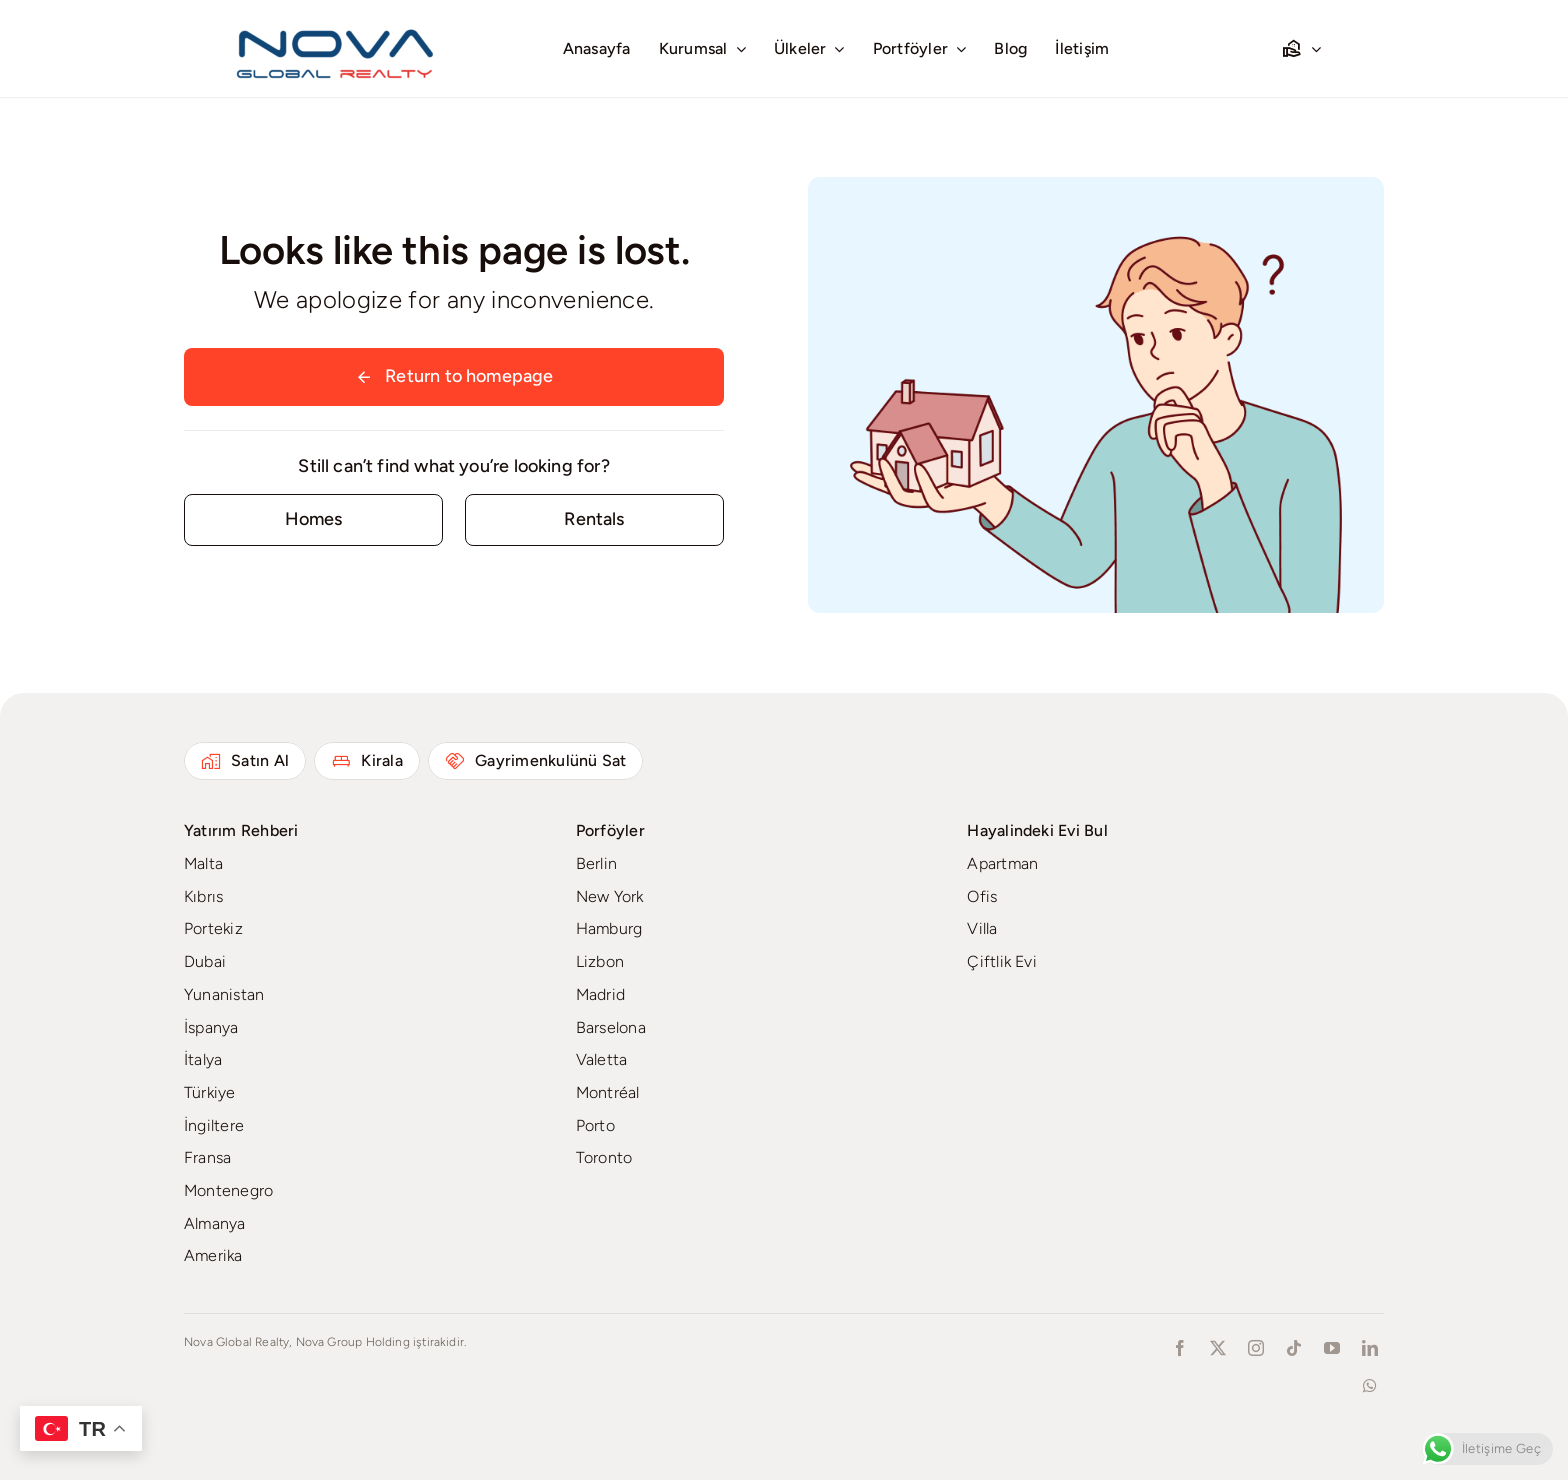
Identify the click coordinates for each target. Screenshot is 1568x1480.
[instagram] (1256, 1348)
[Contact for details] (313, 519)
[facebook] (1180, 1348)
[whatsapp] (1370, 1386)
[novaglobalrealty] (336, 25)
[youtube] (1332, 1348)
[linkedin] (1370, 1348)
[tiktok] (1294, 1348)
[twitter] (1218, 1348)
